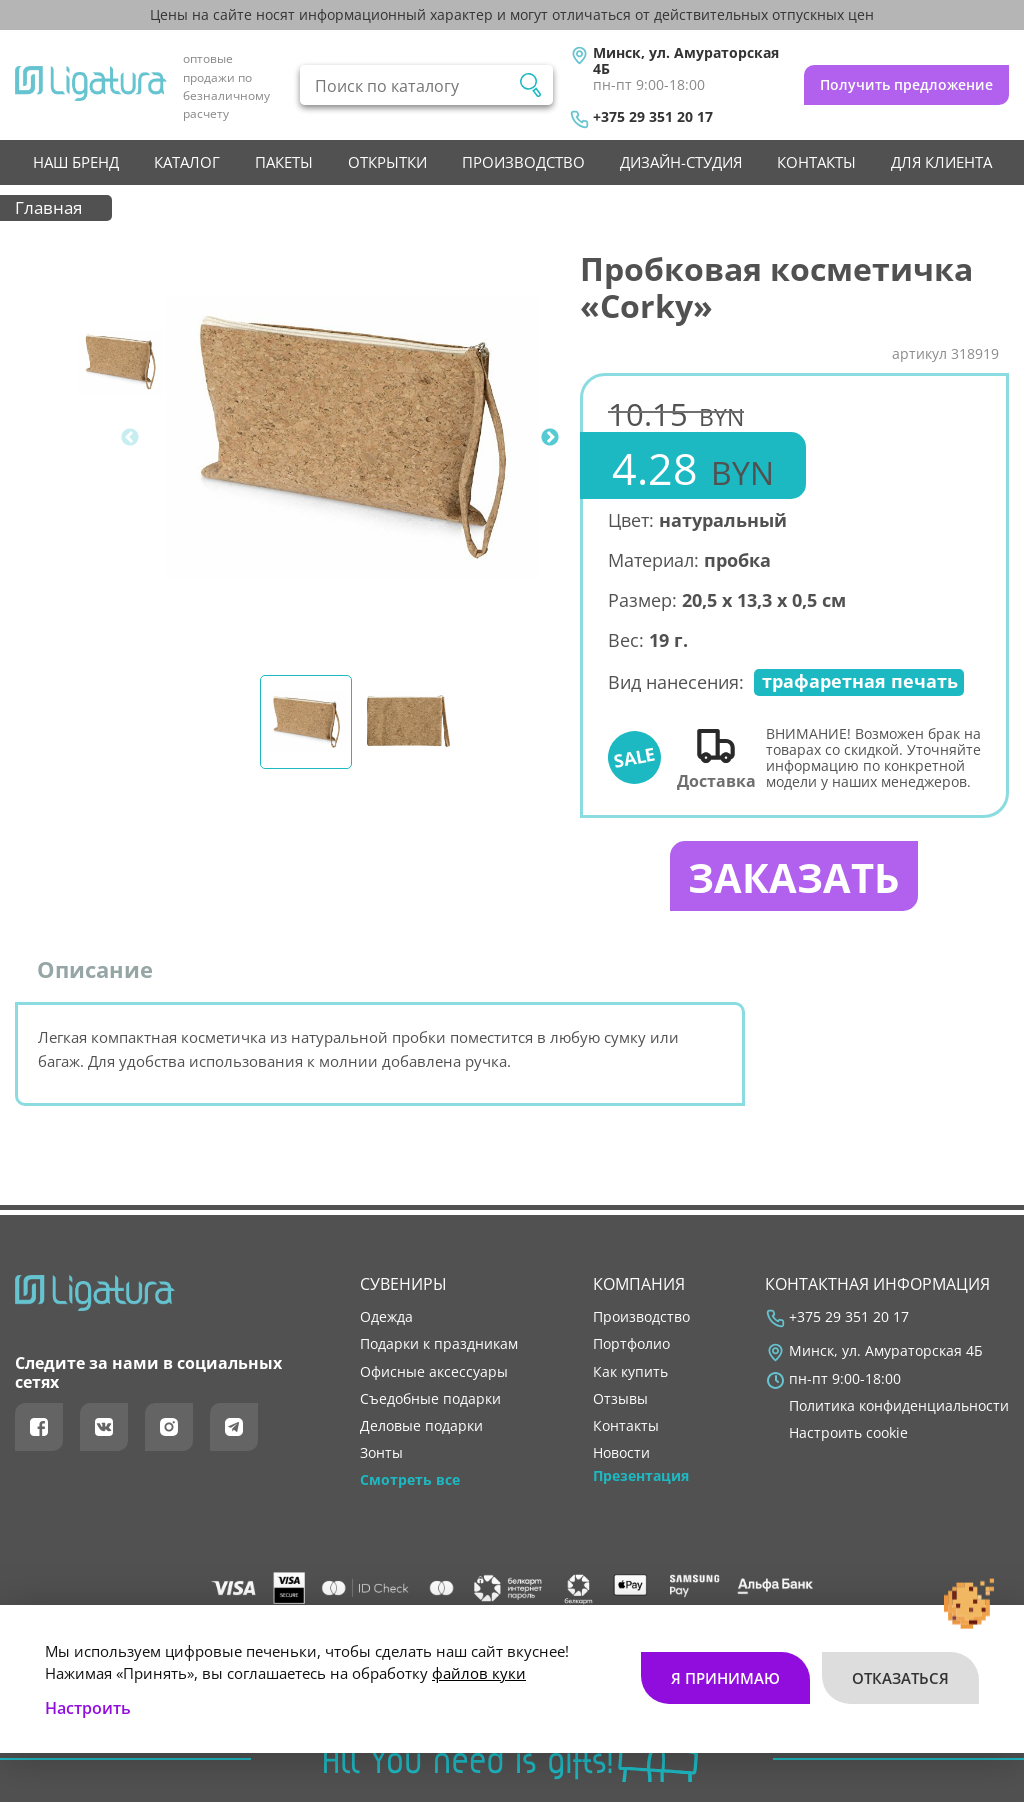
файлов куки (479, 1673)
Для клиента (941, 162)
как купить (630, 1372)
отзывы (620, 1399)
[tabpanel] (352, 437)
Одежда (386, 1317)
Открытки (387, 162)
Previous (130, 438)
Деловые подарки (421, 1426)
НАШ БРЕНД (76, 162)
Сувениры (403, 1284)
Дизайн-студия (681, 162)
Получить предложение (906, 84)
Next (550, 438)
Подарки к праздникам (439, 1344)
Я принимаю (725, 1678)
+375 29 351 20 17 (653, 117)
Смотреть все (410, 1480)
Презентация (641, 1476)
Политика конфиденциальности (899, 1406)
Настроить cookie (848, 1433)
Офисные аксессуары (434, 1372)
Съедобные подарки (430, 1399)
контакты (816, 162)
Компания (639, 1284)
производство (523, 162)
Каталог (187, 162)
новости (621, 1453)
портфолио (631, 1344)
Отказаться (900, 1678)
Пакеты (284, 162)
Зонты (381, 1453)
